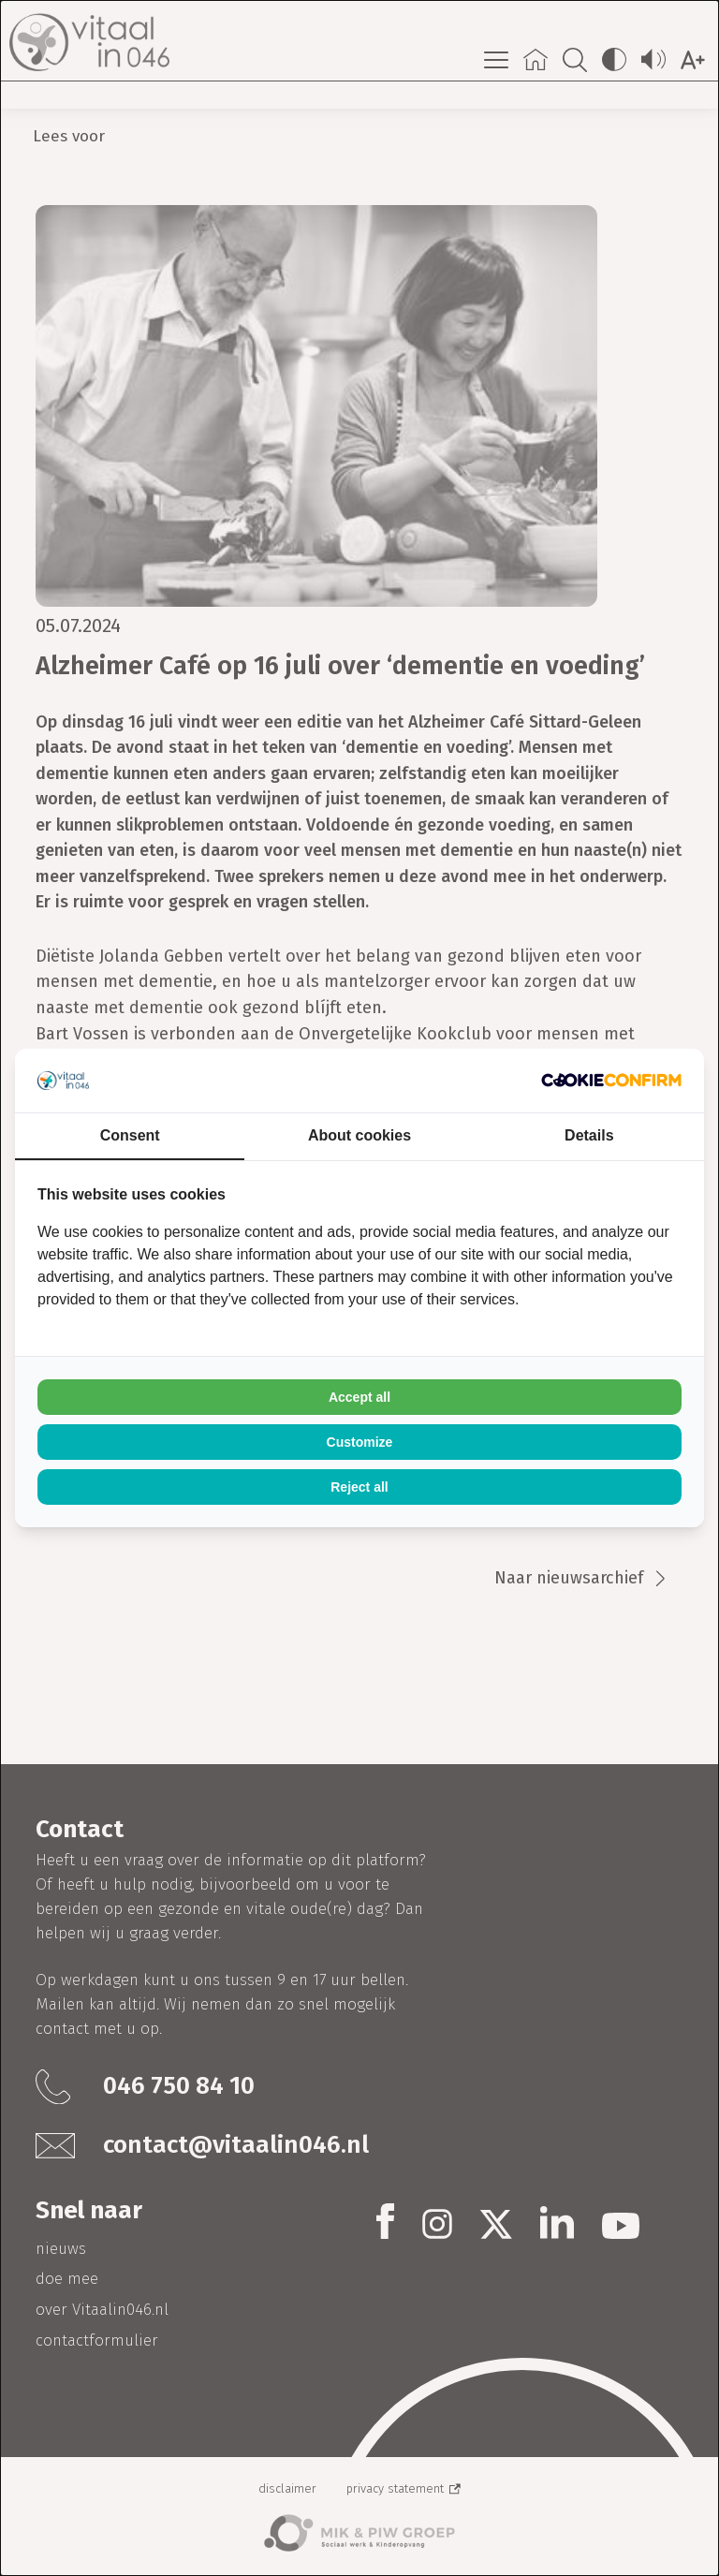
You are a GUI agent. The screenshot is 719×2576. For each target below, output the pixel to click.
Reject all (359, 1486)
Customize (360, 1442)
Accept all (359, 1397)
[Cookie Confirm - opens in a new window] (611, 1080)
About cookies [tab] (359, 1135)
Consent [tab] (130, 1135)
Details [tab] (589, 1135)
